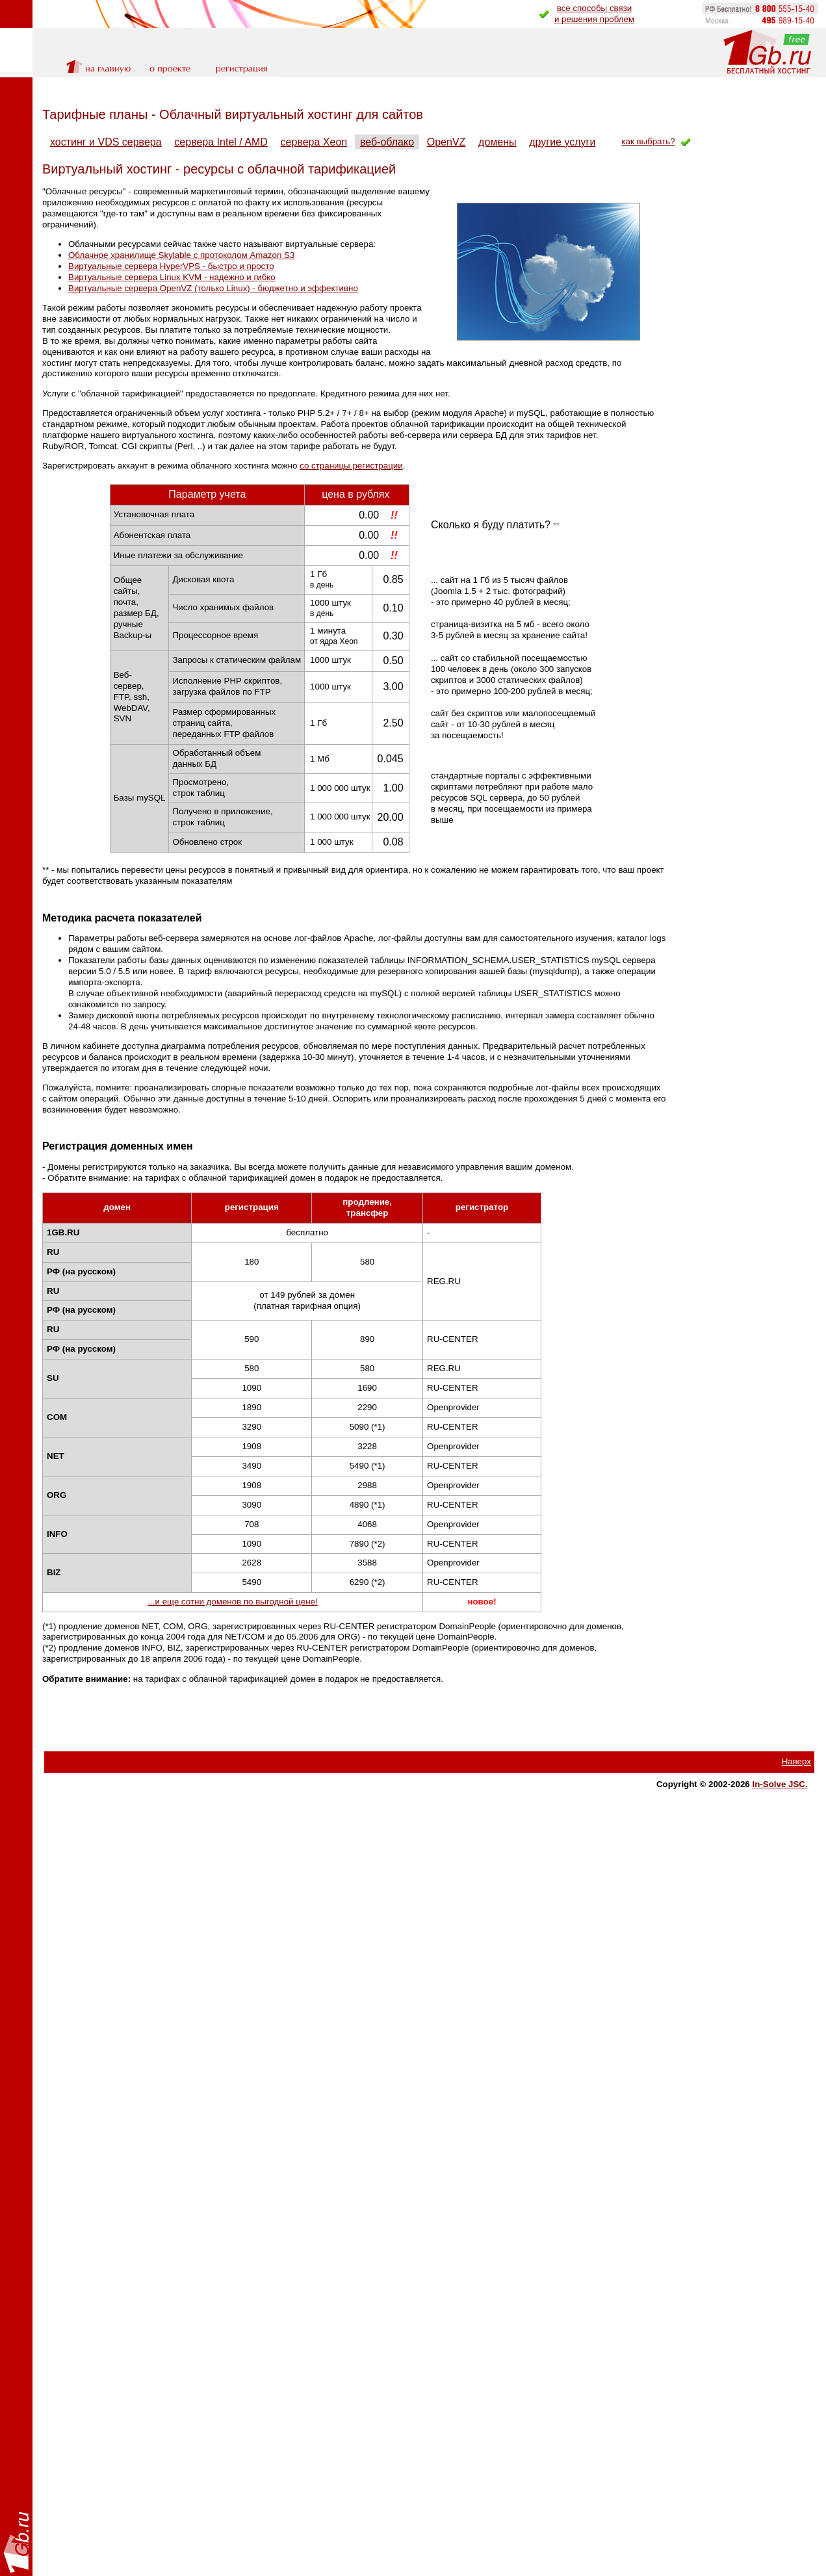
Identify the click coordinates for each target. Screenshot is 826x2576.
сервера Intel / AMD (221, 142)
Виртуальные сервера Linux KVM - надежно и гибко (172, 277)
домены (497, 142)
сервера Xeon (314, 142)
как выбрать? (648, 141)
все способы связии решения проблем (594, 13)
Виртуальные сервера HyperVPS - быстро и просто (171, 266)
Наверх (796, 1761)
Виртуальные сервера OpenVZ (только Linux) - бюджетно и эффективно (213, 288)
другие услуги (562, 142)
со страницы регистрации (351, 465)
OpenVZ (446, 142)
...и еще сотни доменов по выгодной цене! (232, 1601)
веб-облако (387, 142)
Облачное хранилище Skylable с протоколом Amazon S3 (181, 255)
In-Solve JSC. (779, 1784)
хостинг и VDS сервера (106, 142)
